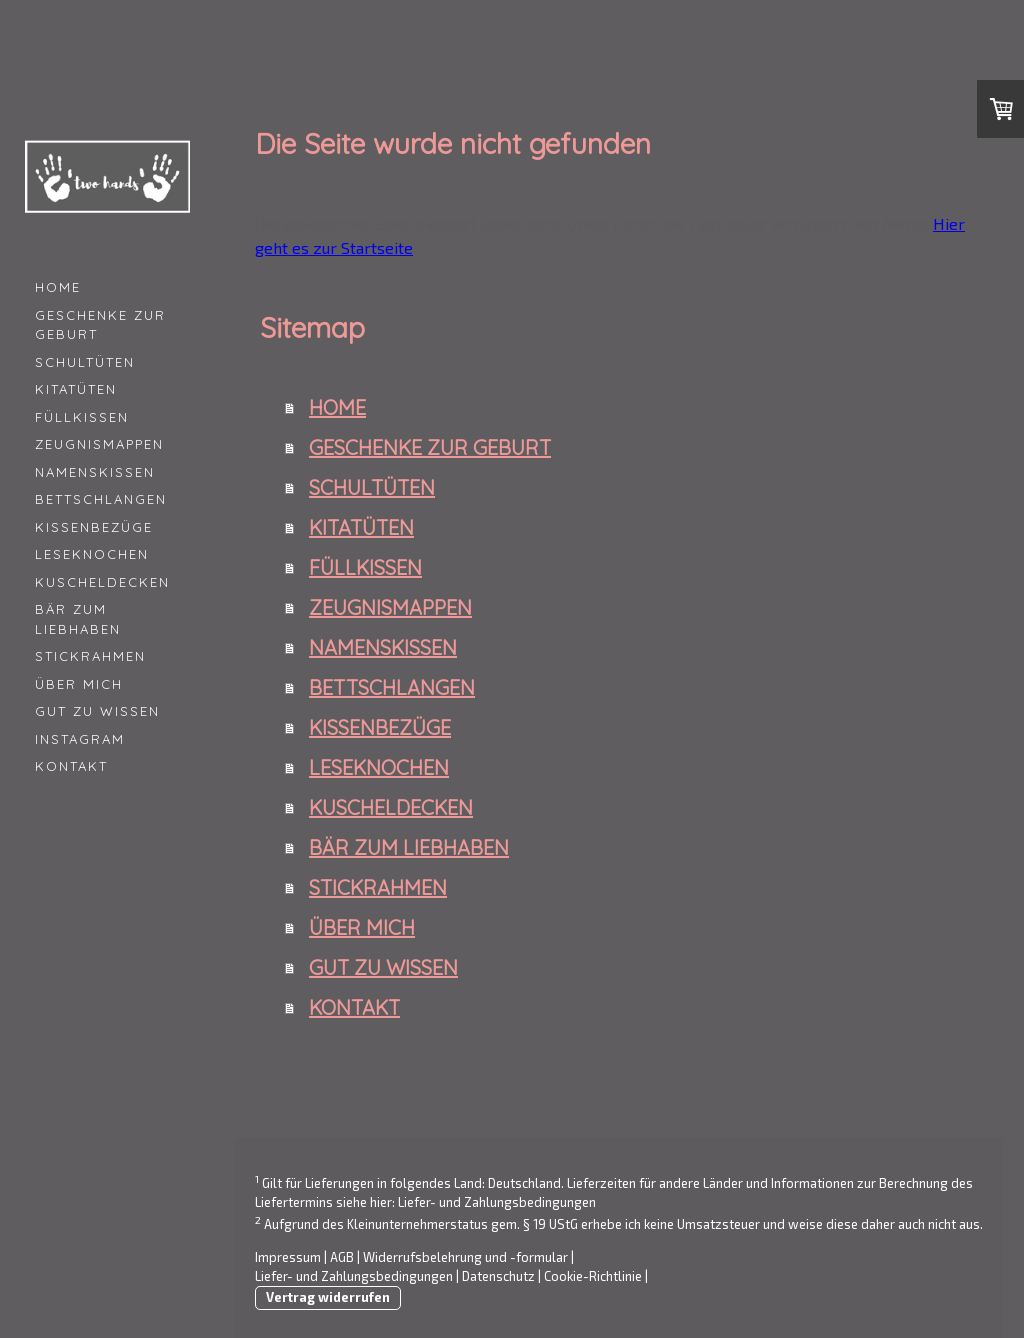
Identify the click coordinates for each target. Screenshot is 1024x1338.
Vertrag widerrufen (328, 1297)
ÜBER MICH (79, 684)
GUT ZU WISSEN (97, 711)
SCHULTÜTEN (85, 362)
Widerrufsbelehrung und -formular (465, 1257)
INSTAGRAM (80, 739)
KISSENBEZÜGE (94, 527)
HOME (58, 287)
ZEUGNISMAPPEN (99, 444)
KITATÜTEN (76, 389)
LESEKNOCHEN (92, 554)
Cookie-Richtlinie (593, 1276)
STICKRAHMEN (90, 656)
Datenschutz (498, 1276)
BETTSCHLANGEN (101, 499)
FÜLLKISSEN (82, 417)
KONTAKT (71, 766)
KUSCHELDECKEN (102, 582)
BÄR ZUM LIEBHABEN (78, 619)
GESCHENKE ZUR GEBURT (100, 325)
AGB (342, 1257)
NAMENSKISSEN (95, 472)
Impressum (288, 1257)
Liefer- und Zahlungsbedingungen (497, 1202)
